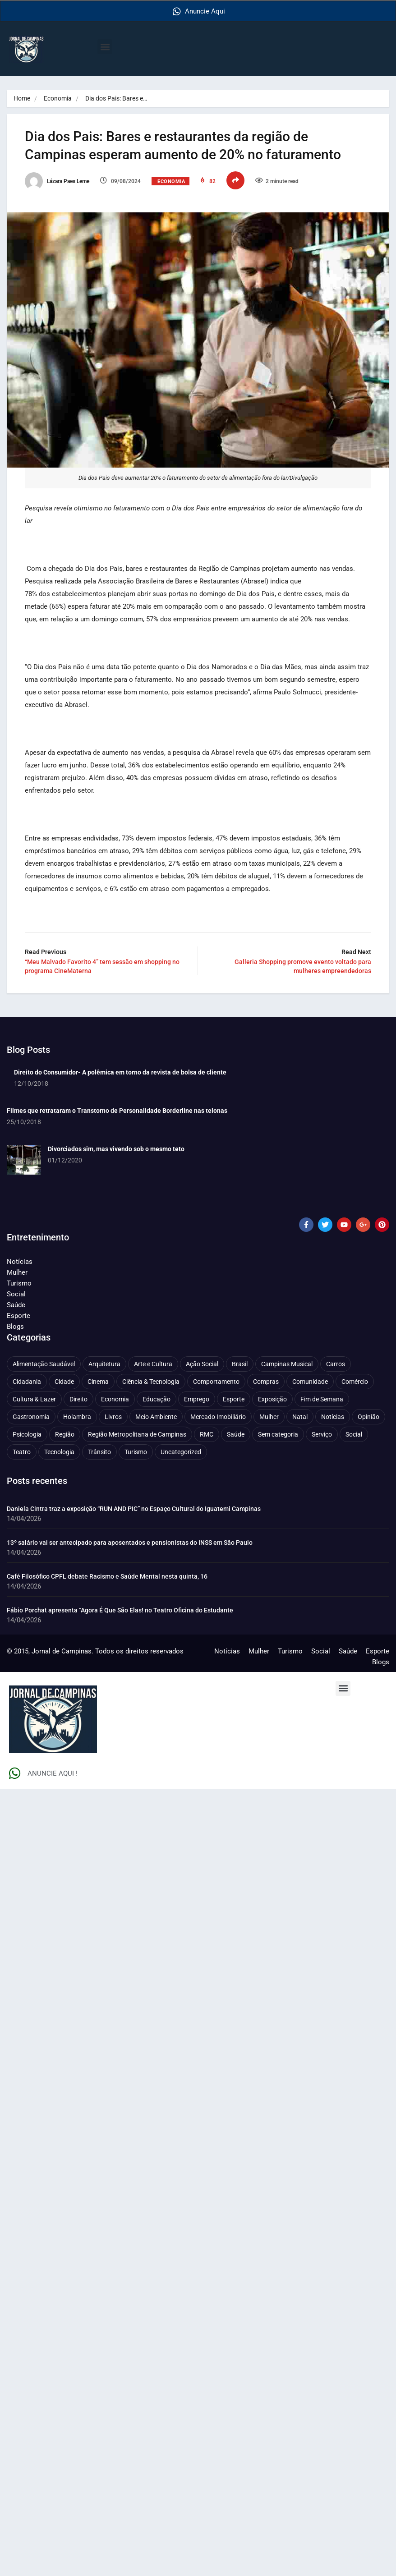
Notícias (19, 1261)
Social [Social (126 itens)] (353, 1433)
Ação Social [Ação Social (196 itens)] (202, 1363)
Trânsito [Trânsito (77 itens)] (99, 1451)
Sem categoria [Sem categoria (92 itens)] (278, 1433)
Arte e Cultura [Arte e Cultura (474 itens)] (153, 1363)
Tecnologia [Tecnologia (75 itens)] (59, 1451)
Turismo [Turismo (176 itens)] (135, 1451)
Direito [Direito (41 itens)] (78, 1398)
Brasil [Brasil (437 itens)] (240, 1363)
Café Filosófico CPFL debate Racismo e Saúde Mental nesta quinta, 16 (107, 1576)
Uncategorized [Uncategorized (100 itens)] (181, 1451)
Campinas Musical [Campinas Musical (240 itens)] (287, 1363)
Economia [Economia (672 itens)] (115, 1398)
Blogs (15, 1326)
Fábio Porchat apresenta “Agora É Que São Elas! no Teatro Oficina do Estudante (120, 1609)
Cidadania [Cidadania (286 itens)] (27, 1381)
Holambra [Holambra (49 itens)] (77, 1416)
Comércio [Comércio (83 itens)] (354, 1381)
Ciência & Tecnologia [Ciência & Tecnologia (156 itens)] (151, 1381)
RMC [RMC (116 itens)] (206, 1433)
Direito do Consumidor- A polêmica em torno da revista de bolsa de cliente (120, 1071)
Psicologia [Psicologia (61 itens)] (27, 1433)
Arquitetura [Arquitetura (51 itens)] (104, 1363)
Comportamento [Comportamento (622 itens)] (216, 1381)
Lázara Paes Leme (57, 181)
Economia (58, 98)
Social (16, 1294)
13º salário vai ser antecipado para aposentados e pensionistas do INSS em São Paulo (130, 1542)
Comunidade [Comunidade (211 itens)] (310, 1381)
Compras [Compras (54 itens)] (266, 1381)
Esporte (18, 1315)
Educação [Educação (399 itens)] (156, 1398)
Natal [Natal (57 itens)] (300, 1416)
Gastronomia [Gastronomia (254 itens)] (31, 1416)
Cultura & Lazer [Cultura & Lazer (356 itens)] (34, 1398)
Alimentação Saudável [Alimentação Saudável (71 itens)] (44, 1363)
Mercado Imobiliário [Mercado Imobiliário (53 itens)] (218, 1416)
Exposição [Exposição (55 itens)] (272, 1398)
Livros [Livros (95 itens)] (113, 1416)
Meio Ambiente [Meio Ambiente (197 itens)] (156, 1416)
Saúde (16, 1304)
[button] (104, 46)
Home (22, 98)
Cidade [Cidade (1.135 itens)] (64, 1381)
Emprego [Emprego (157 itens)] (196, 1398)
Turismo (19, 1283)
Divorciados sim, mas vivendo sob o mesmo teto (116, 1148)
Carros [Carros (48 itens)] (335, 1363)
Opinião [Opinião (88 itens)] (368, 1416)
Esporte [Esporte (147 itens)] (233, 1398)
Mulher (17, 1272)
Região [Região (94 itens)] (64, 1433)
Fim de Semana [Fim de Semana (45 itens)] (321, 1398)
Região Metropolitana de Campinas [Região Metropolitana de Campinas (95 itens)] (137, 1433)
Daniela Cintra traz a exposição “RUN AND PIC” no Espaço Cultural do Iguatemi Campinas (134, 1508)
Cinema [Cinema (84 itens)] (98, 1381)
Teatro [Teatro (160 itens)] (22, 1451)
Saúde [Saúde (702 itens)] (235, 1433)
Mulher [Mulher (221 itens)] (269, 1416)
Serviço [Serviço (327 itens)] (322, 1433)
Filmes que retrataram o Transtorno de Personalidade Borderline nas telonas (117, 1110)
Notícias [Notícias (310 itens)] (332, 1416)
